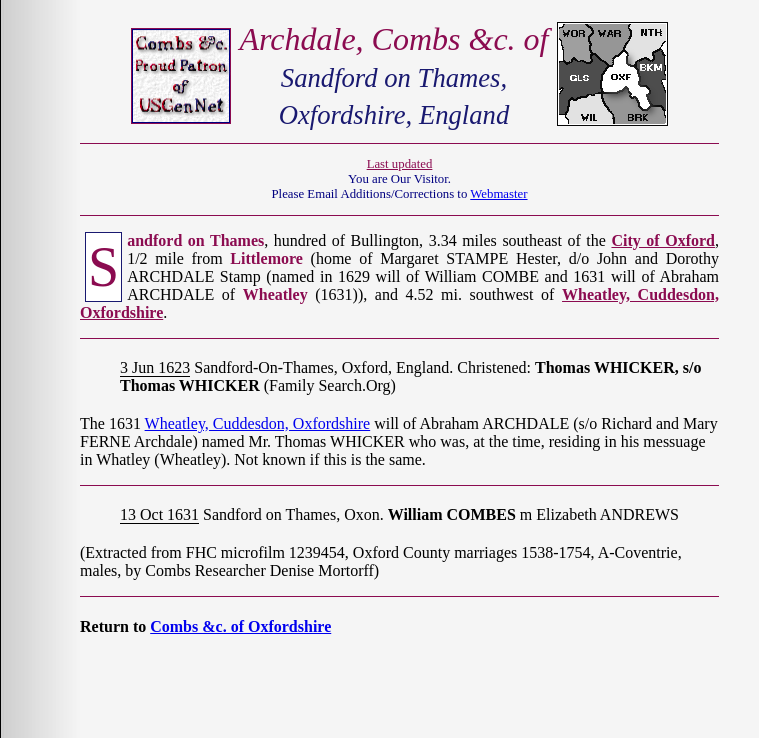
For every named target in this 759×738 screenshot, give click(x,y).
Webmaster (498, 194)
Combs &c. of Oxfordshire (240, 626)
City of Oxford (663, 240)
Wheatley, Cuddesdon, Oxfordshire (258, 423)
